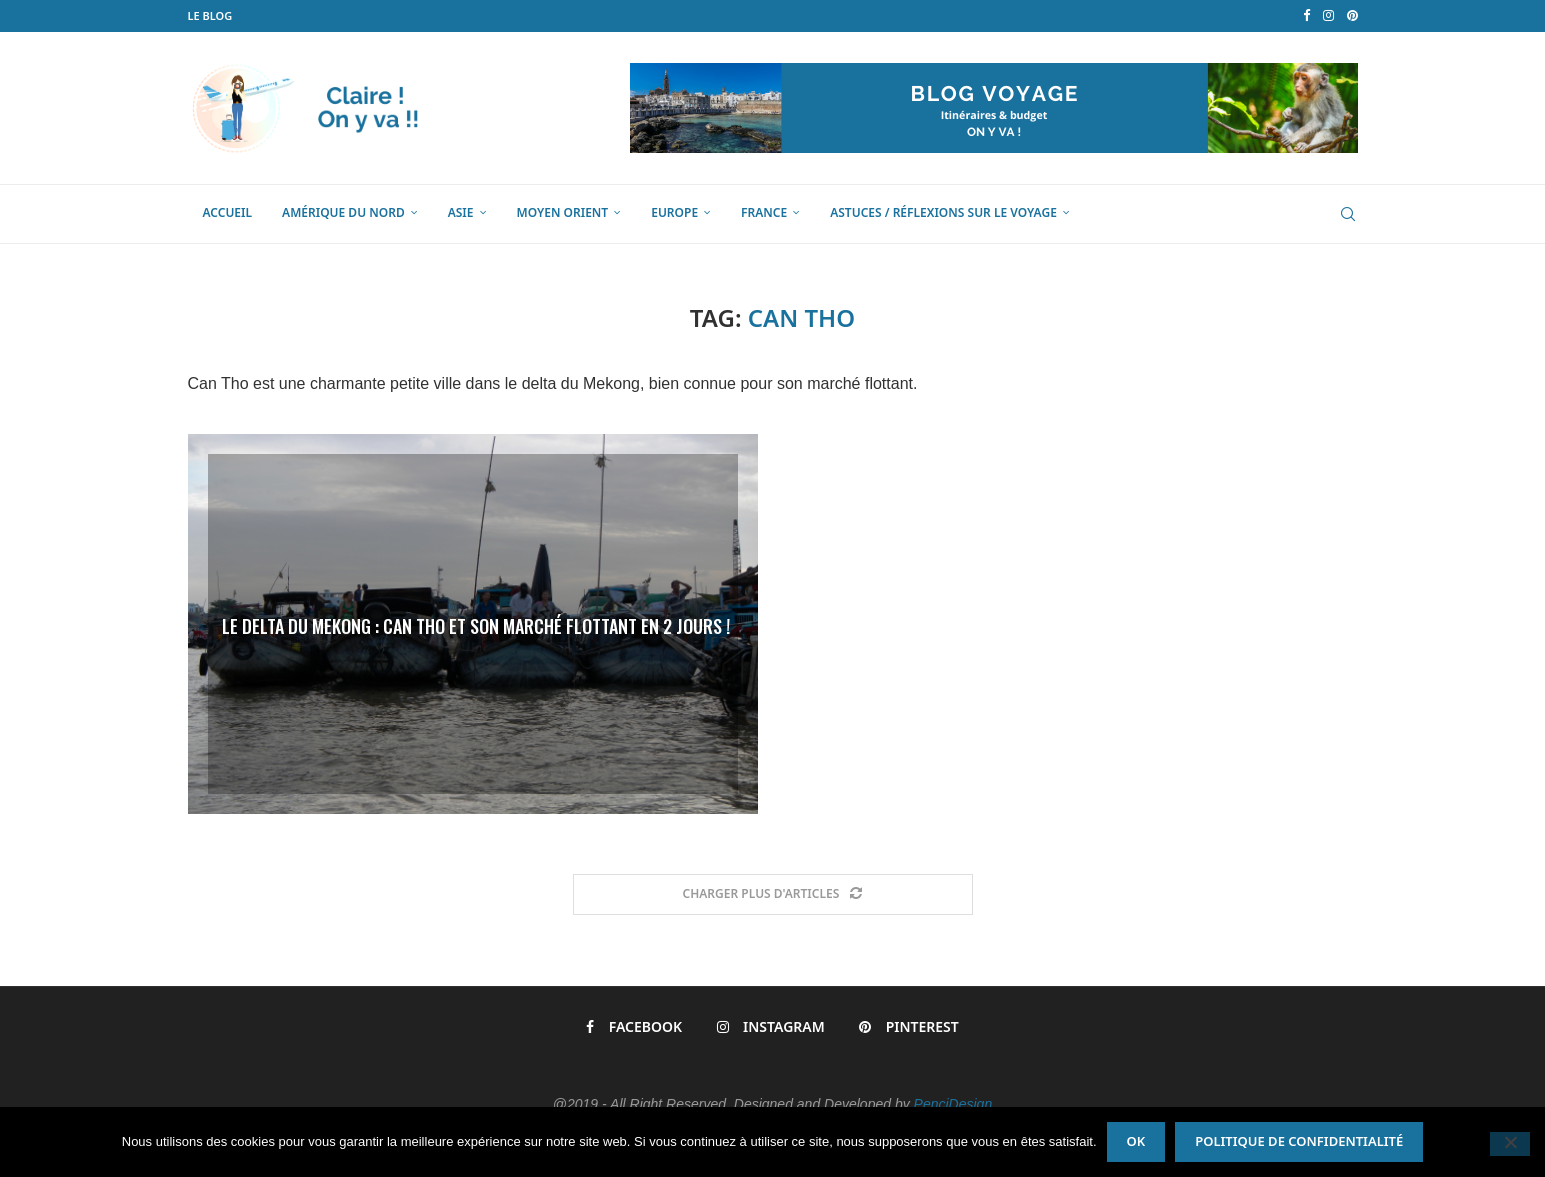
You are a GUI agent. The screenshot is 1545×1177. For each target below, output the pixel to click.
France (764, 212)
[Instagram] (1328, 16)
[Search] (1348, 214)
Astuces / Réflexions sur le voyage (943, 212)
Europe (674, 212)
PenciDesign (953, 1104)
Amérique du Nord (343, 212)
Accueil (228, 212)
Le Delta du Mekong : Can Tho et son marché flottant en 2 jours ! (476, 626)
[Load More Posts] (773, 894)
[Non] (1510, 1144)
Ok (1136, 1141)
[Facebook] (1306, 16)
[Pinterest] (1352, 16)
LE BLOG (210, 15)
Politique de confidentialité (1299, 1141)
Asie (461, 212)
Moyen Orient (563, 212)
